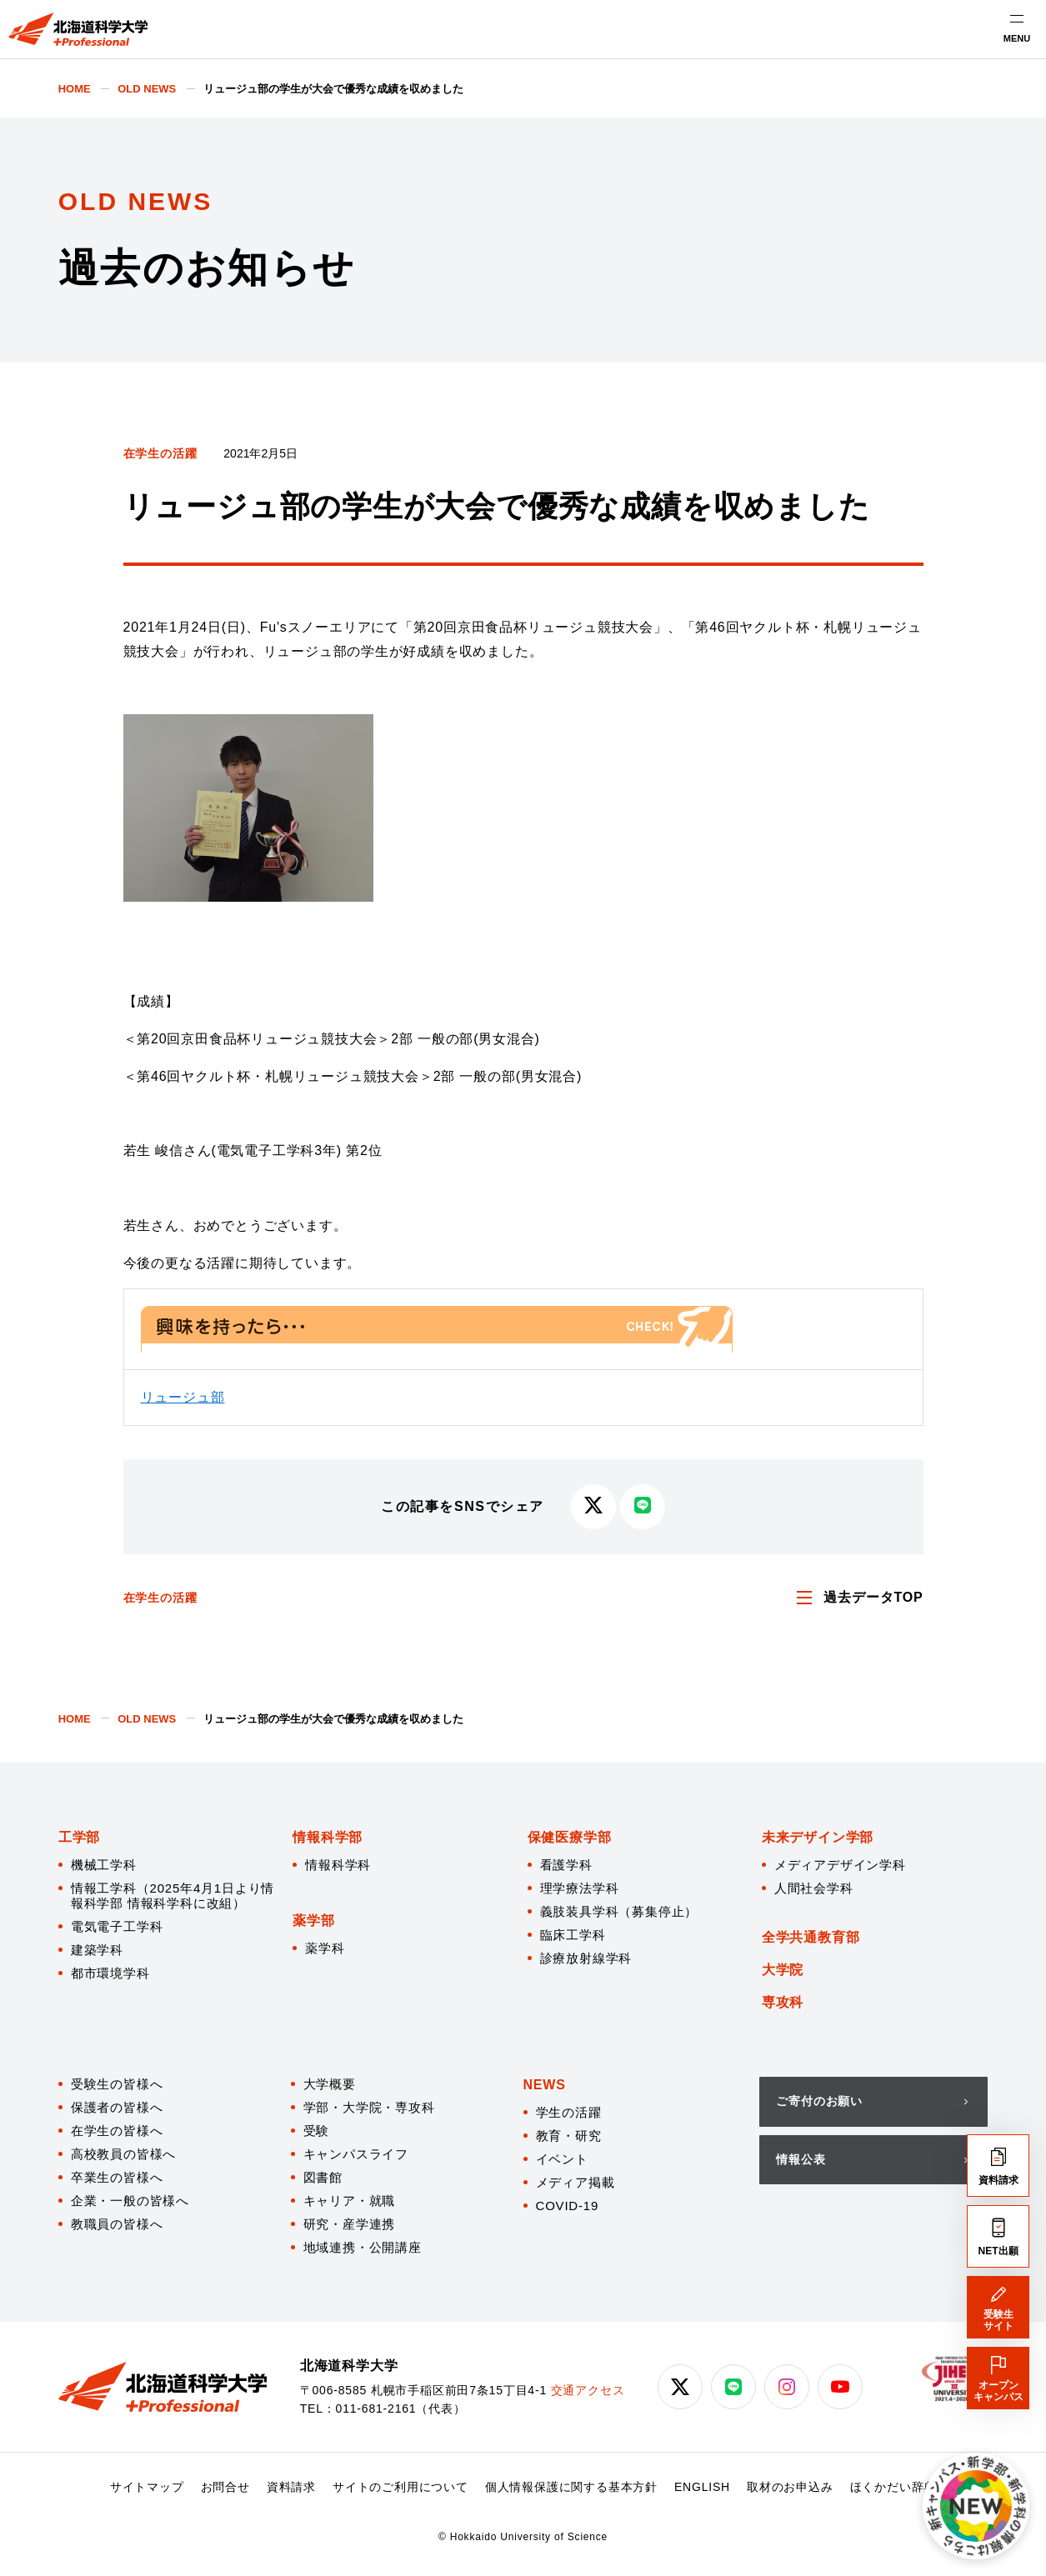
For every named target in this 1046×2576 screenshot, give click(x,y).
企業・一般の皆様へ (130, 2200)
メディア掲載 (575, 2182)
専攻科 (782, 2002)
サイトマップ (147, 2486)
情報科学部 (328, 1837)
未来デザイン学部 (817, 1837)
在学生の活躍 (160, 453)
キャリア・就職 (349, 2200)
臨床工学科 (573, 1935)
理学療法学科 (579, 1888)
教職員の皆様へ (117, 2224)
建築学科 (97, 1950)
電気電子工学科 (117, 1926)
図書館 (323, 2177)
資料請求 (291, 2486)
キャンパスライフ (355, 2154)
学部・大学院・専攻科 (369, 2107)
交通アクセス (588, 2390)
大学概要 (329, 2084)
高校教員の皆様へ (123, 2154)
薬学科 (324, 1948)
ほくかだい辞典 (893, 2486)
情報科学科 (338, 1865)
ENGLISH (702, 2486)
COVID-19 (567, 2205)
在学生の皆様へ (117, 2130)
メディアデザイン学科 (840, 1865)
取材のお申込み (790, 2486)
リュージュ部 (183, 1397)
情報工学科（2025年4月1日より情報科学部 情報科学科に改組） (172, 1895)
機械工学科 (104, 1865)
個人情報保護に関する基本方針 (571, 2486)
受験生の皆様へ (117, 2084)
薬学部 (313, 1920)
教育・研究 (569, 2135)
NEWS (544, 2085)
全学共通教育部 (811, 1937)
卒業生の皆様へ (117, 2177)
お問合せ (225, 2486)
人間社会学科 (813, 1888)
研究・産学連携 (349, 2224)
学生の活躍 (569, 2112)
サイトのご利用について (400, 2486)
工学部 (79, 1837)
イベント (562, 2159)
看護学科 (566, 1865)
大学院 (782, 1970)
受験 (316, 2130)
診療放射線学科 (586, 1958)
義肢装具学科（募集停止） (619, 1911)
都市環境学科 (110, 1973)
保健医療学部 (570, 1837)
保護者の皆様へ (117, 2107)
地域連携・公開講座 (362, 2247)
